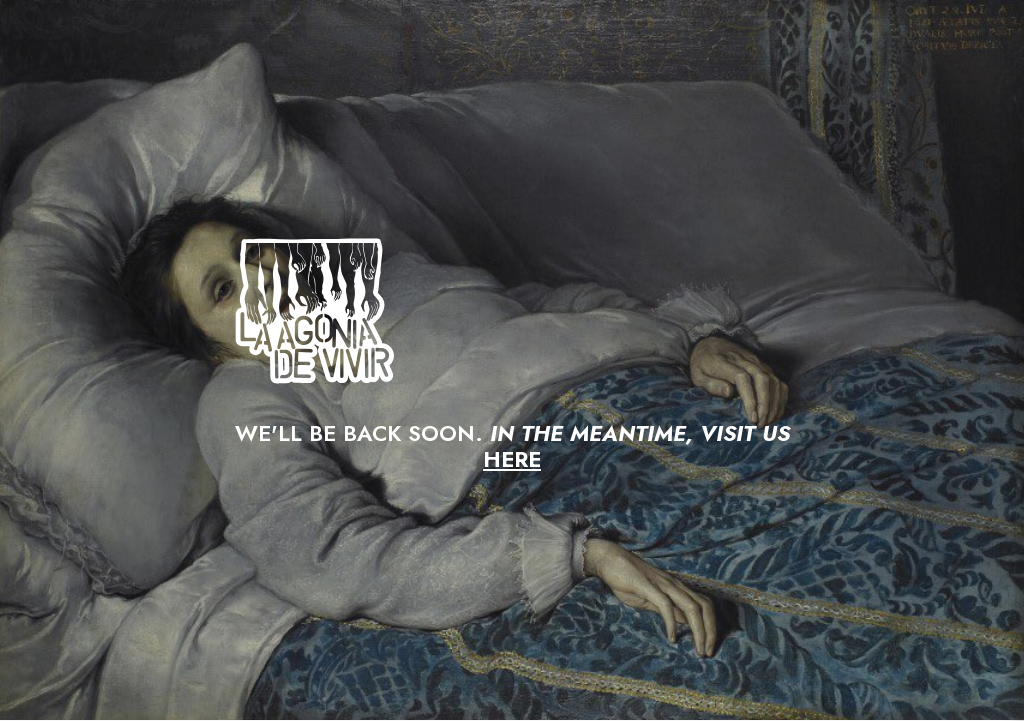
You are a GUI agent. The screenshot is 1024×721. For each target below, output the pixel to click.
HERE (512, 459)
